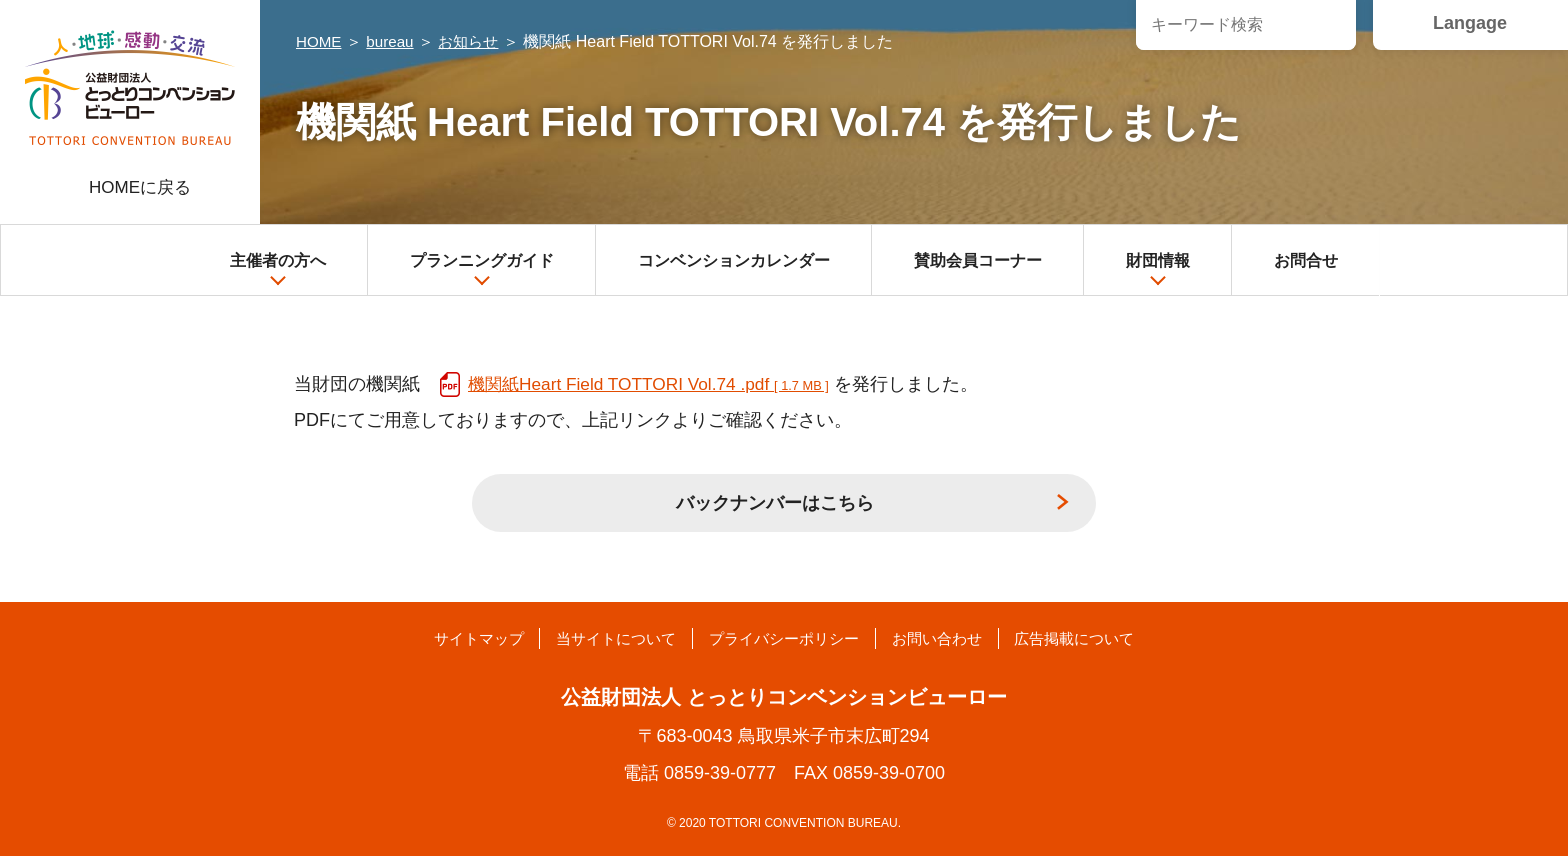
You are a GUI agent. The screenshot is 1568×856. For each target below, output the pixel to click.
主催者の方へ (278, 270)
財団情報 (1158, 270)
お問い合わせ (953, 638)
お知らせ (476, 41)
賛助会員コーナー (978, 260)
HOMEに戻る (140, 187)
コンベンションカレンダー (734, 260)
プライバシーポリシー (784, 638)
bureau (394, 41)
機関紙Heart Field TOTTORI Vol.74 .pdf (655, 384)
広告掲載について (1106, 638)
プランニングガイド (482, 270)
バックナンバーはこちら (775, 503)
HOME (320, 41)
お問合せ (1306, 260)
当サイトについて (599, 638)
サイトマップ (446, 638)
